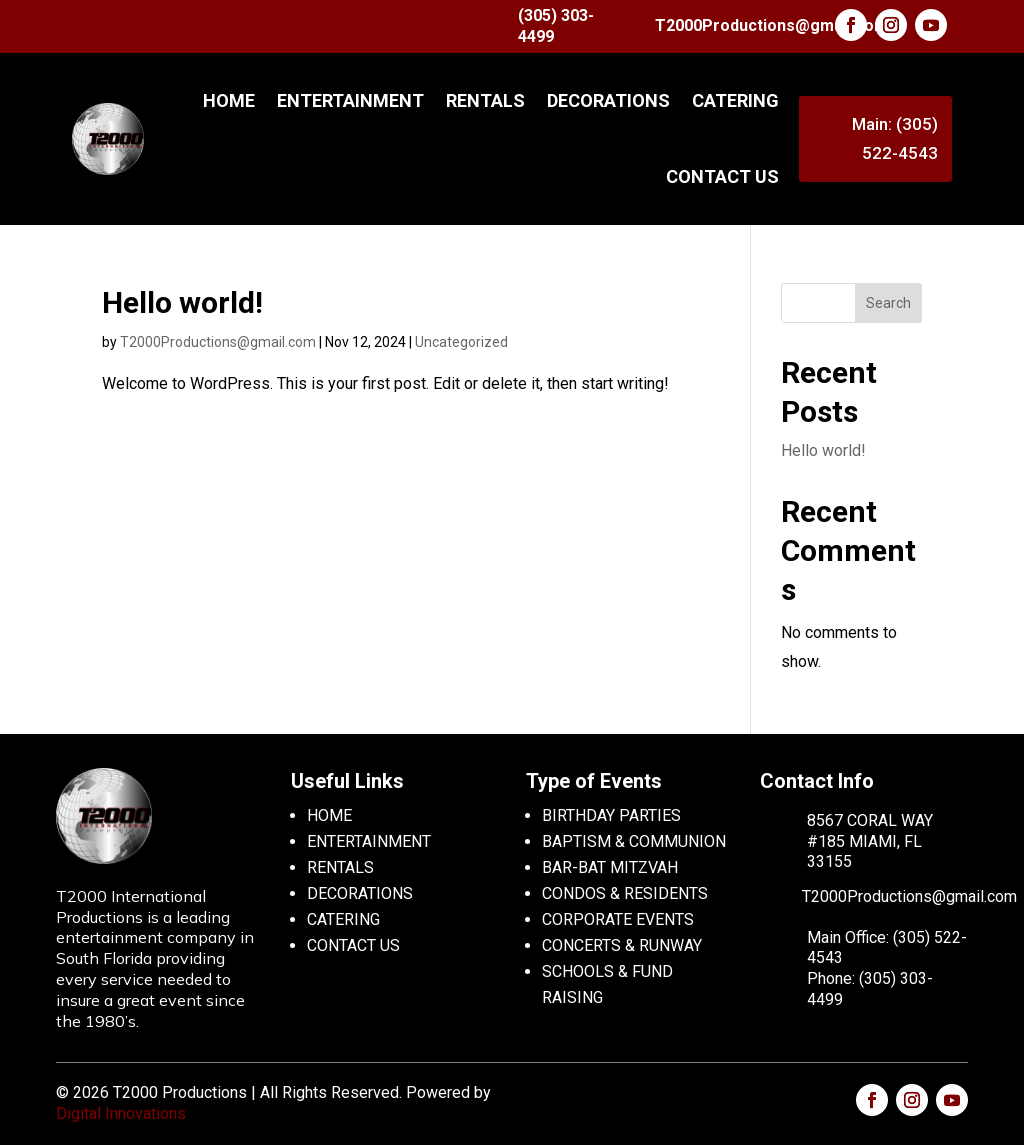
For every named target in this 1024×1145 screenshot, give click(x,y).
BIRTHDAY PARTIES (611, 815)
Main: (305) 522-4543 (895, 138)
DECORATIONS (608, 100)
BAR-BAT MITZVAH (610, 867)
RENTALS (485, 100)
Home (229, 100)
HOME (329, 815)
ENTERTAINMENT (350, 100)
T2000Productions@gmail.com (771, 25)
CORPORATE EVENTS (618, 919)
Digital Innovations (121, 1113)
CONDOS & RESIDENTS (625, 893)
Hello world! (182, 302)
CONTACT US (722, 176)
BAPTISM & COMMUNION (634, 841)
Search (888, 303)
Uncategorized (461, 342)
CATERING (735, 100)
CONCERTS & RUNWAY (622, 945)
